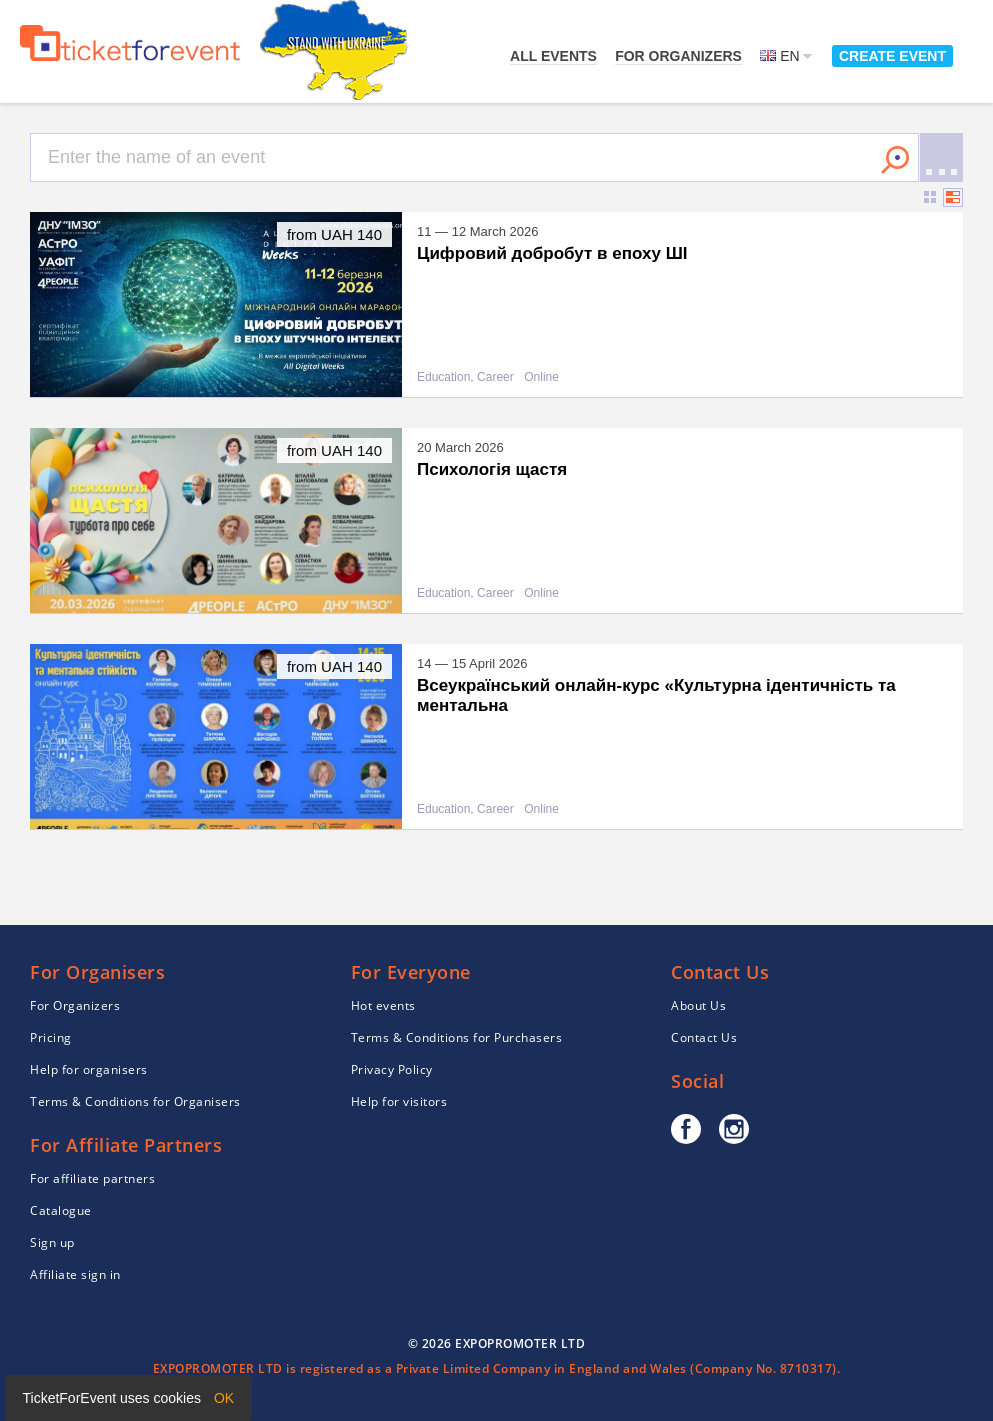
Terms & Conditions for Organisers (135, 1101)
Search (895, 160)
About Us (698, 1005)
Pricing (51, 1037)
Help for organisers (89, 1069)
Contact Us (704, 1037)
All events (553, 56)
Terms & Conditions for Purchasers (457, 1037)
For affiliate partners (92, 1178)
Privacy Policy (392, 1069)
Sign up (52, 1242)
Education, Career (465, 377)
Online (541, 377)
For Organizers (678, 56)
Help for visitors (399, 1101)
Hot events (383, 1005)
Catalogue (61, 1210)
